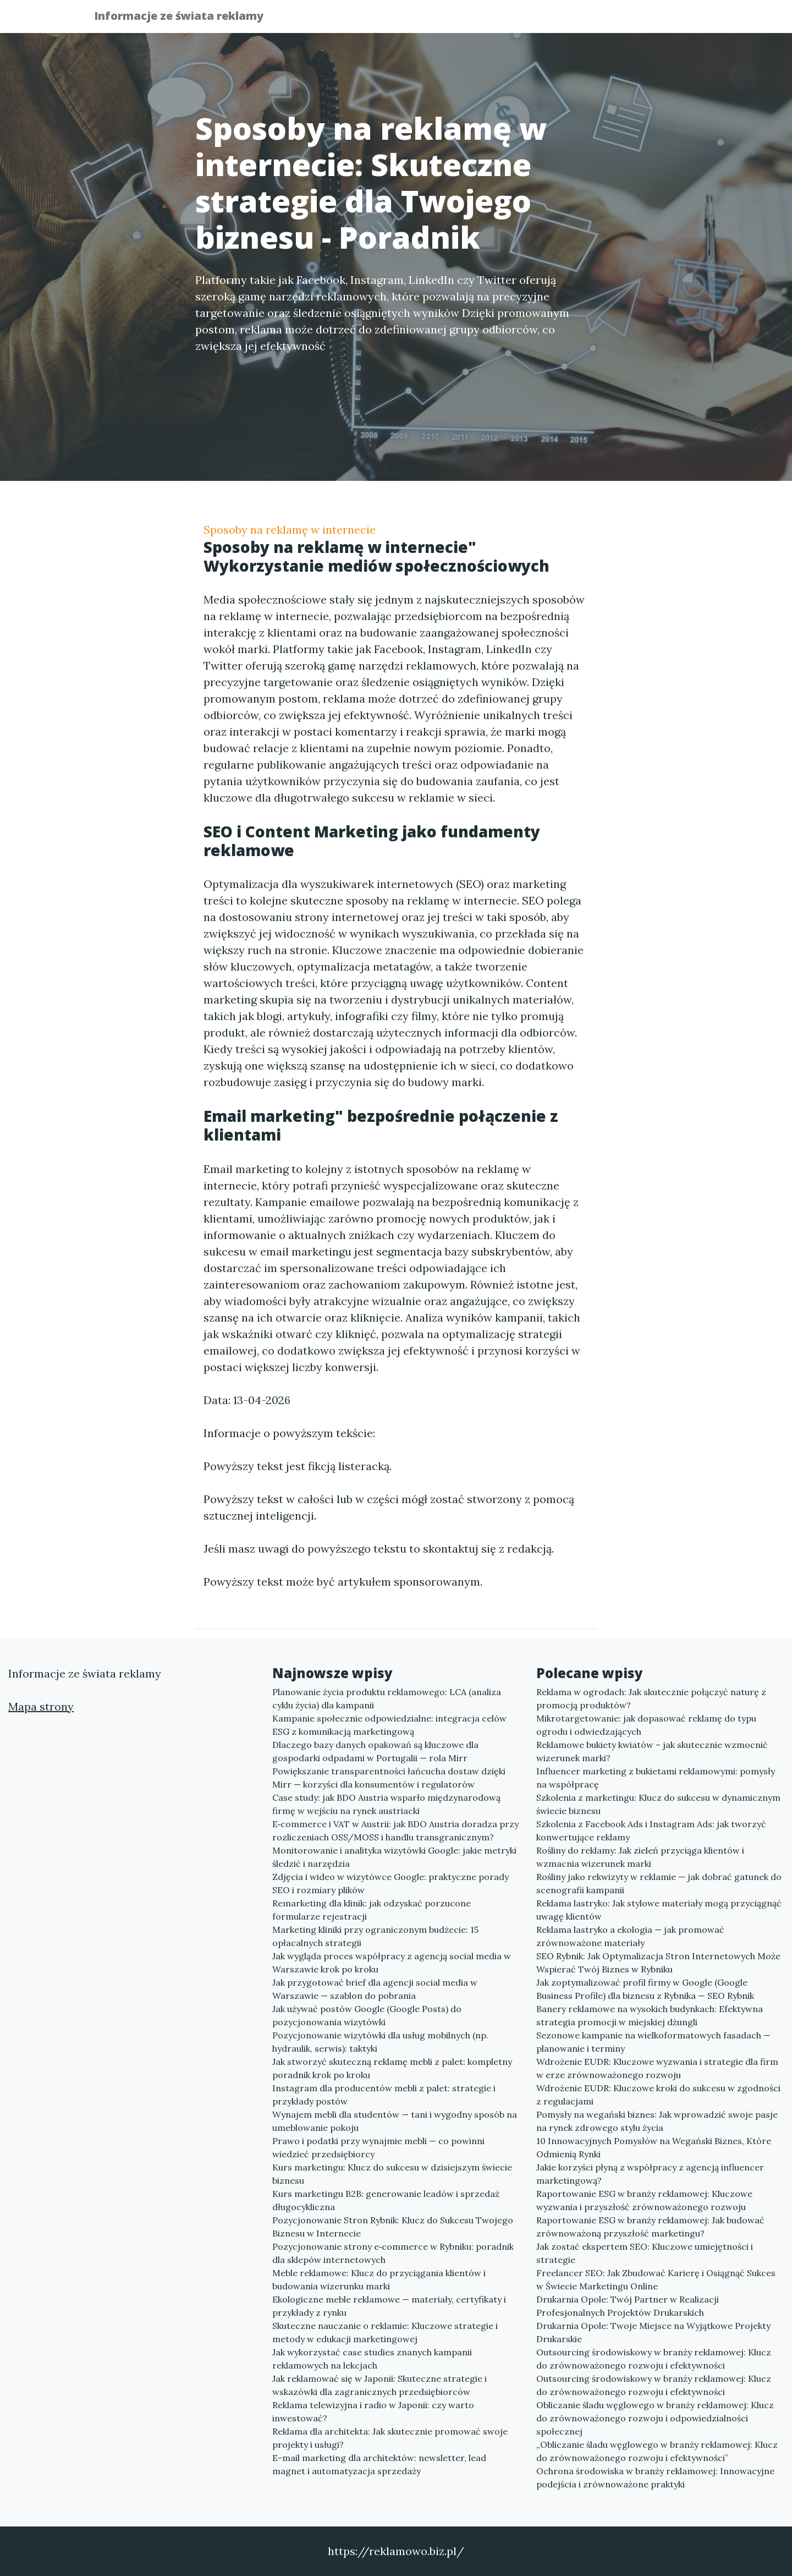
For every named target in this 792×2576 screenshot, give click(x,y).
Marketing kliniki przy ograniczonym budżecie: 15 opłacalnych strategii (375, 1936)
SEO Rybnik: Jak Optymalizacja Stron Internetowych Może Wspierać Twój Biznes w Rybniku (658, 1962)
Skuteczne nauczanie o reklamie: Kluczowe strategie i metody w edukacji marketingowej (385, 2332)
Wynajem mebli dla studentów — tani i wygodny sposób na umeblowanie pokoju (394, 2121)
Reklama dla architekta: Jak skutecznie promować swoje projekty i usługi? (390, 2438)
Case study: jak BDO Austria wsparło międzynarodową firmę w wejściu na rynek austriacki (386, 1804)
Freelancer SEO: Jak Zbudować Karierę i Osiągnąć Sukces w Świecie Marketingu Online (656, 2279)
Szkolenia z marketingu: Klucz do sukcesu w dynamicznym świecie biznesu (658, 1804)
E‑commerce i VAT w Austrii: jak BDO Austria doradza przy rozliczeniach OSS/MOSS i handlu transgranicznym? (395, 1830)
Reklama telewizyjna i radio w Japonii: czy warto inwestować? (373, 2411)
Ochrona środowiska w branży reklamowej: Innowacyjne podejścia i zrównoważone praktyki (655, 2477)
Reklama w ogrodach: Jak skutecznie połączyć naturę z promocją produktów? (651, 1698)
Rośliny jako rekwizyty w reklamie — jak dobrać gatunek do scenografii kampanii (659, 1883)
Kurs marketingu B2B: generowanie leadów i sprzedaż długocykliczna (385, 2200)
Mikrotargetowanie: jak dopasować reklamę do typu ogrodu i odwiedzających (646, 1725)
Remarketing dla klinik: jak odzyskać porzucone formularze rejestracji (371, 1910)
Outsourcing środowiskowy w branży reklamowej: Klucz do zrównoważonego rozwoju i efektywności (653, 2359)
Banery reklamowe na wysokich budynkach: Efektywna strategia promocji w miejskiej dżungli (649, 2015)
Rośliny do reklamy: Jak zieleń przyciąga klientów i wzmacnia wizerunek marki (640, 1857)
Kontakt (671, 19)
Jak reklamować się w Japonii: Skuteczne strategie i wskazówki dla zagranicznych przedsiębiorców (379, 2385)
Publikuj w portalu (527, 19)
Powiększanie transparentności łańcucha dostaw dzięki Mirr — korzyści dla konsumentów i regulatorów (388, 1778)
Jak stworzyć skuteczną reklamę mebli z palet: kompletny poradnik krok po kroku (392, 2068)
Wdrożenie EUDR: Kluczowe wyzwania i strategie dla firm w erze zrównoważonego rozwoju (657, 2068)
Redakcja (610, 19)
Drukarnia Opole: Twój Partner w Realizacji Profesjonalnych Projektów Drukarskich (627, 2306)
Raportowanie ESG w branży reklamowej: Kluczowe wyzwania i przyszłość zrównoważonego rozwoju (644, 2200)
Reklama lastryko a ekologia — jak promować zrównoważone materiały (630, 1936)
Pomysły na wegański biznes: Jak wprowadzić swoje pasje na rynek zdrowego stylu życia (657, 2121)
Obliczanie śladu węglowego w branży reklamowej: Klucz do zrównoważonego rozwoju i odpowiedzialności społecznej (655, 2418)
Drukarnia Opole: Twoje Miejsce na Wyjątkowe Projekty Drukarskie (653, 2332)
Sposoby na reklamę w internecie (290, 529)
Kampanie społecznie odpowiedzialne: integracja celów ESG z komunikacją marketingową (389, 1725)
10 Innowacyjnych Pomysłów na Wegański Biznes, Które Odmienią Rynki (653, 2147)
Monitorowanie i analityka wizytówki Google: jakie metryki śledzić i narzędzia (394, 1857)
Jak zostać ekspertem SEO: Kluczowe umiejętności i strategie (644, 2253)
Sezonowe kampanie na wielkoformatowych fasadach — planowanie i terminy (653, 2042)
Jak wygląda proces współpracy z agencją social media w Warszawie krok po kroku (391, 1962)
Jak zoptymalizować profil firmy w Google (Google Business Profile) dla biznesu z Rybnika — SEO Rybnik (645, 1989)
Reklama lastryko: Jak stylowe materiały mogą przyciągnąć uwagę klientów (659, 1910)
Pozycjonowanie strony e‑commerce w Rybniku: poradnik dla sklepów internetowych (393, 2253)
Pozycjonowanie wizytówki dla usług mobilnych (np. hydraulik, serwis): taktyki (380, 2042)
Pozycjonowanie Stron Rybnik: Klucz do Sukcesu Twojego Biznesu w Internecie (392, 2227)
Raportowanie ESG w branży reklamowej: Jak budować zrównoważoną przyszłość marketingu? (650, 2227)
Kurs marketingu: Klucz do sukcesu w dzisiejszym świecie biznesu (392, 2174)
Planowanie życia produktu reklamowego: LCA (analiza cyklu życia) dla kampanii (386, 1698)
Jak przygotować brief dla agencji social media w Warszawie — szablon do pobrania (374, 1989)
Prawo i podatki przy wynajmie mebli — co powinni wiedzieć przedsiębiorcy (378, 2147)
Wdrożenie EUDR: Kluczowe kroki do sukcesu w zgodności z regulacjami (658, 2094)
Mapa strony (41, 1706)
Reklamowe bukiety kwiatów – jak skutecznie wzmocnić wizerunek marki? (652, 1751)
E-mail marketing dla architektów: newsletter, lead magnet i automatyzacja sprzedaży (379, 2464)
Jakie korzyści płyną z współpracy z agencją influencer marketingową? (650, 2174)
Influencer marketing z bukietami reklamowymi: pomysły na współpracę (655, 1778)
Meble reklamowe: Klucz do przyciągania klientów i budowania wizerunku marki (379, 2279)
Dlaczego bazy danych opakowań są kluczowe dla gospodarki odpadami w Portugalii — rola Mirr (375, 1751)
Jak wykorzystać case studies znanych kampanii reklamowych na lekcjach (372, 2359)
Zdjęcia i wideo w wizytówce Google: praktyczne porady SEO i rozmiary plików (390, 1883)
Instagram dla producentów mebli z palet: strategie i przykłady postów (384, 2094)
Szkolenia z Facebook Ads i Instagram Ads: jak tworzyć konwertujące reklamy (651, 1830)
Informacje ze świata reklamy (186, 17)
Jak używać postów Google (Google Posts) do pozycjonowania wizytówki (366, 2015)
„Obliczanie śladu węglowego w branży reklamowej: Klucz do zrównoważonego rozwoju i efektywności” (657, 2451)
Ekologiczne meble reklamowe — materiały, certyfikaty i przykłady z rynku (389, 2306)
